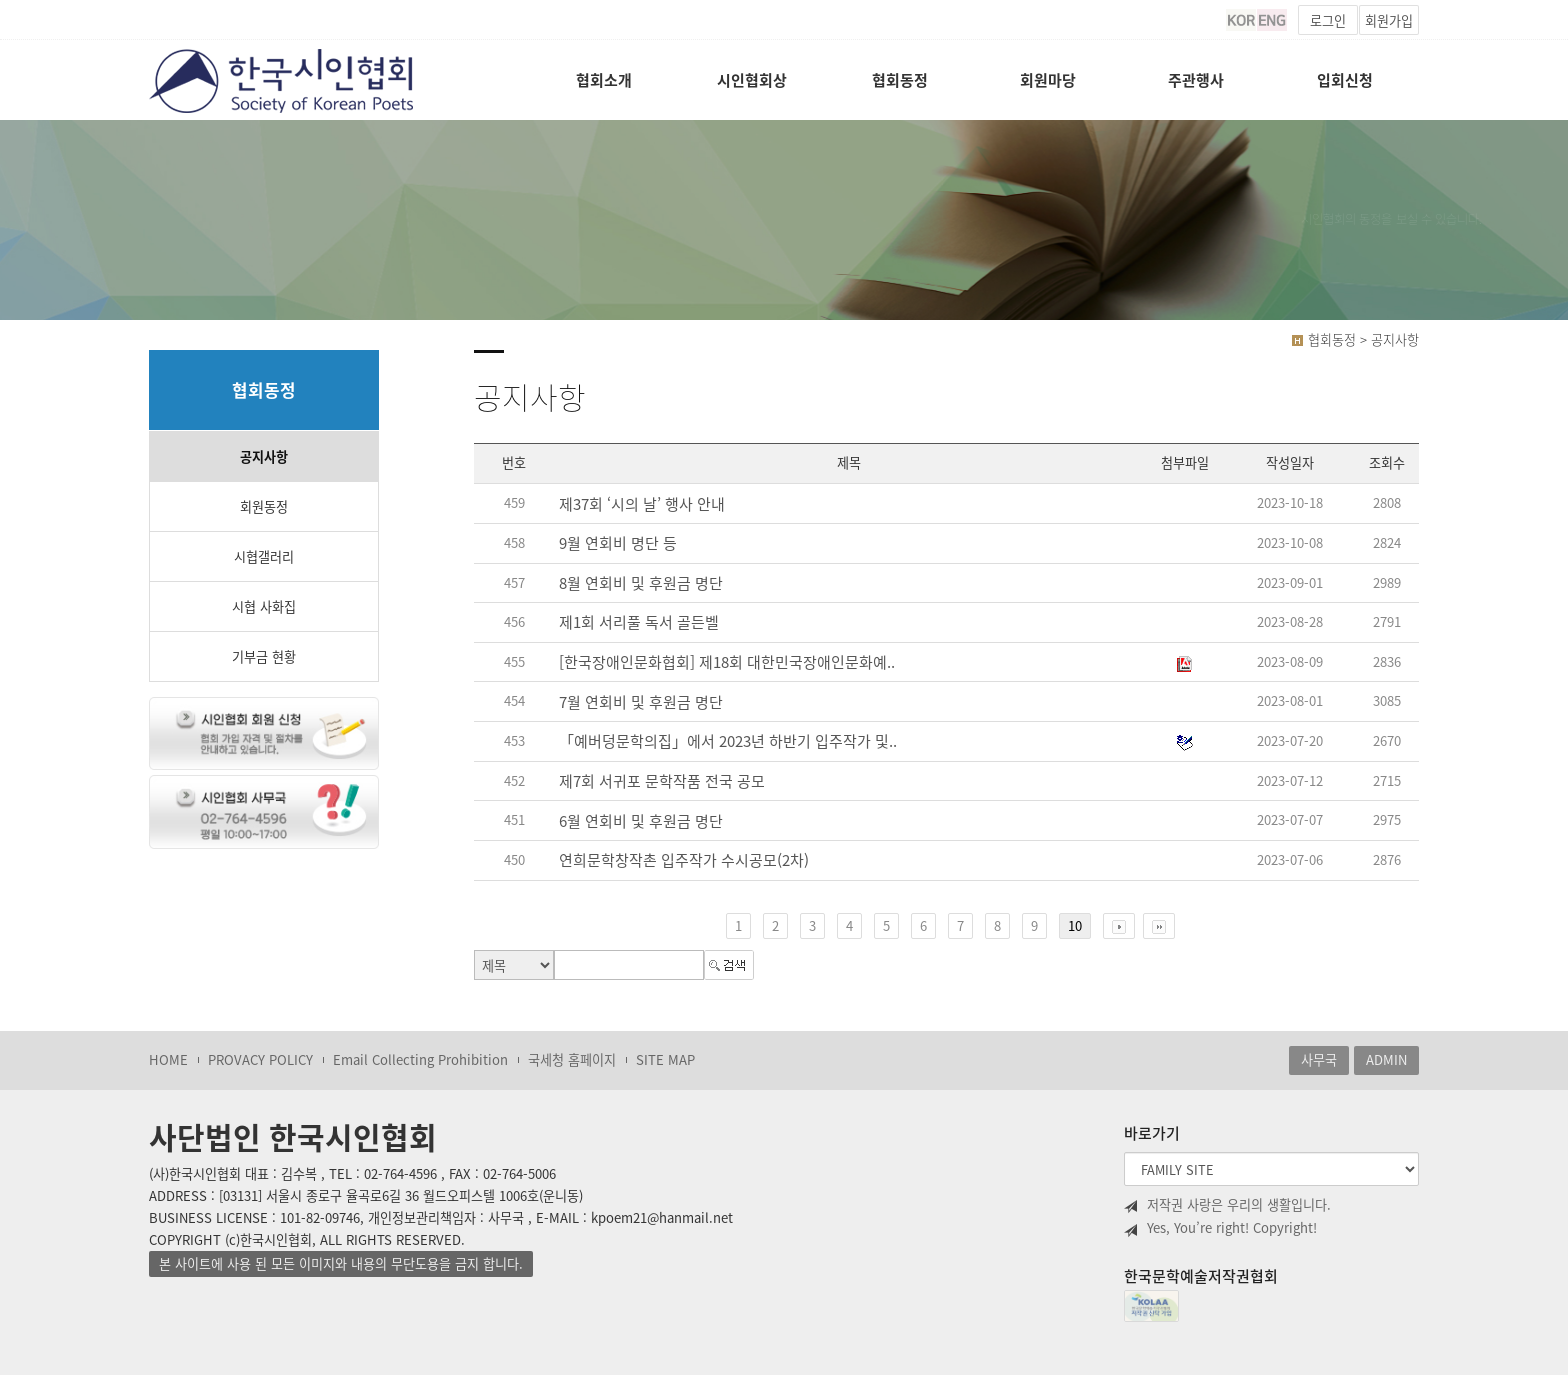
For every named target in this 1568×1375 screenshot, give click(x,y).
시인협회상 (752, 80)
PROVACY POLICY (260, 1059)
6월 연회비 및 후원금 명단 (641, 821)
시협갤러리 (264, 556)
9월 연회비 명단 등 (618, 543)
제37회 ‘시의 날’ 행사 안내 (642, 504)
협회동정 (900, 80)
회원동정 (264, 506)
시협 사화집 (264, 606)
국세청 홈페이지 (572, 1059)
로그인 (1328, 20)
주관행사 (1196, 80)
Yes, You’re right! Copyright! (1220, 1228)
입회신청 (1345, 80)
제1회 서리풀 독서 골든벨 (639, 622)
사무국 (1319, 1059)
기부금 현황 (264, 656)
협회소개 (604, 80)
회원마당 (1048, 80)
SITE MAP (665, 1059)
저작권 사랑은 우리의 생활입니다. (1227, 1205)
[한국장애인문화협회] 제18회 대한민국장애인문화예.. (727, 662)
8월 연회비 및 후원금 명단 (641, 583)
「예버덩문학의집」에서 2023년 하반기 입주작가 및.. (728, 741)
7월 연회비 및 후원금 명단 (641, 702)
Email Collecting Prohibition (420, 1059)
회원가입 (1389, 20)
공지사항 (264, 456)
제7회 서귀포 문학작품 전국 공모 (662, 781)
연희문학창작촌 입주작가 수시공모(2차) (684, 860)
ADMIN (1386, 1059)
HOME (168, 1059)
